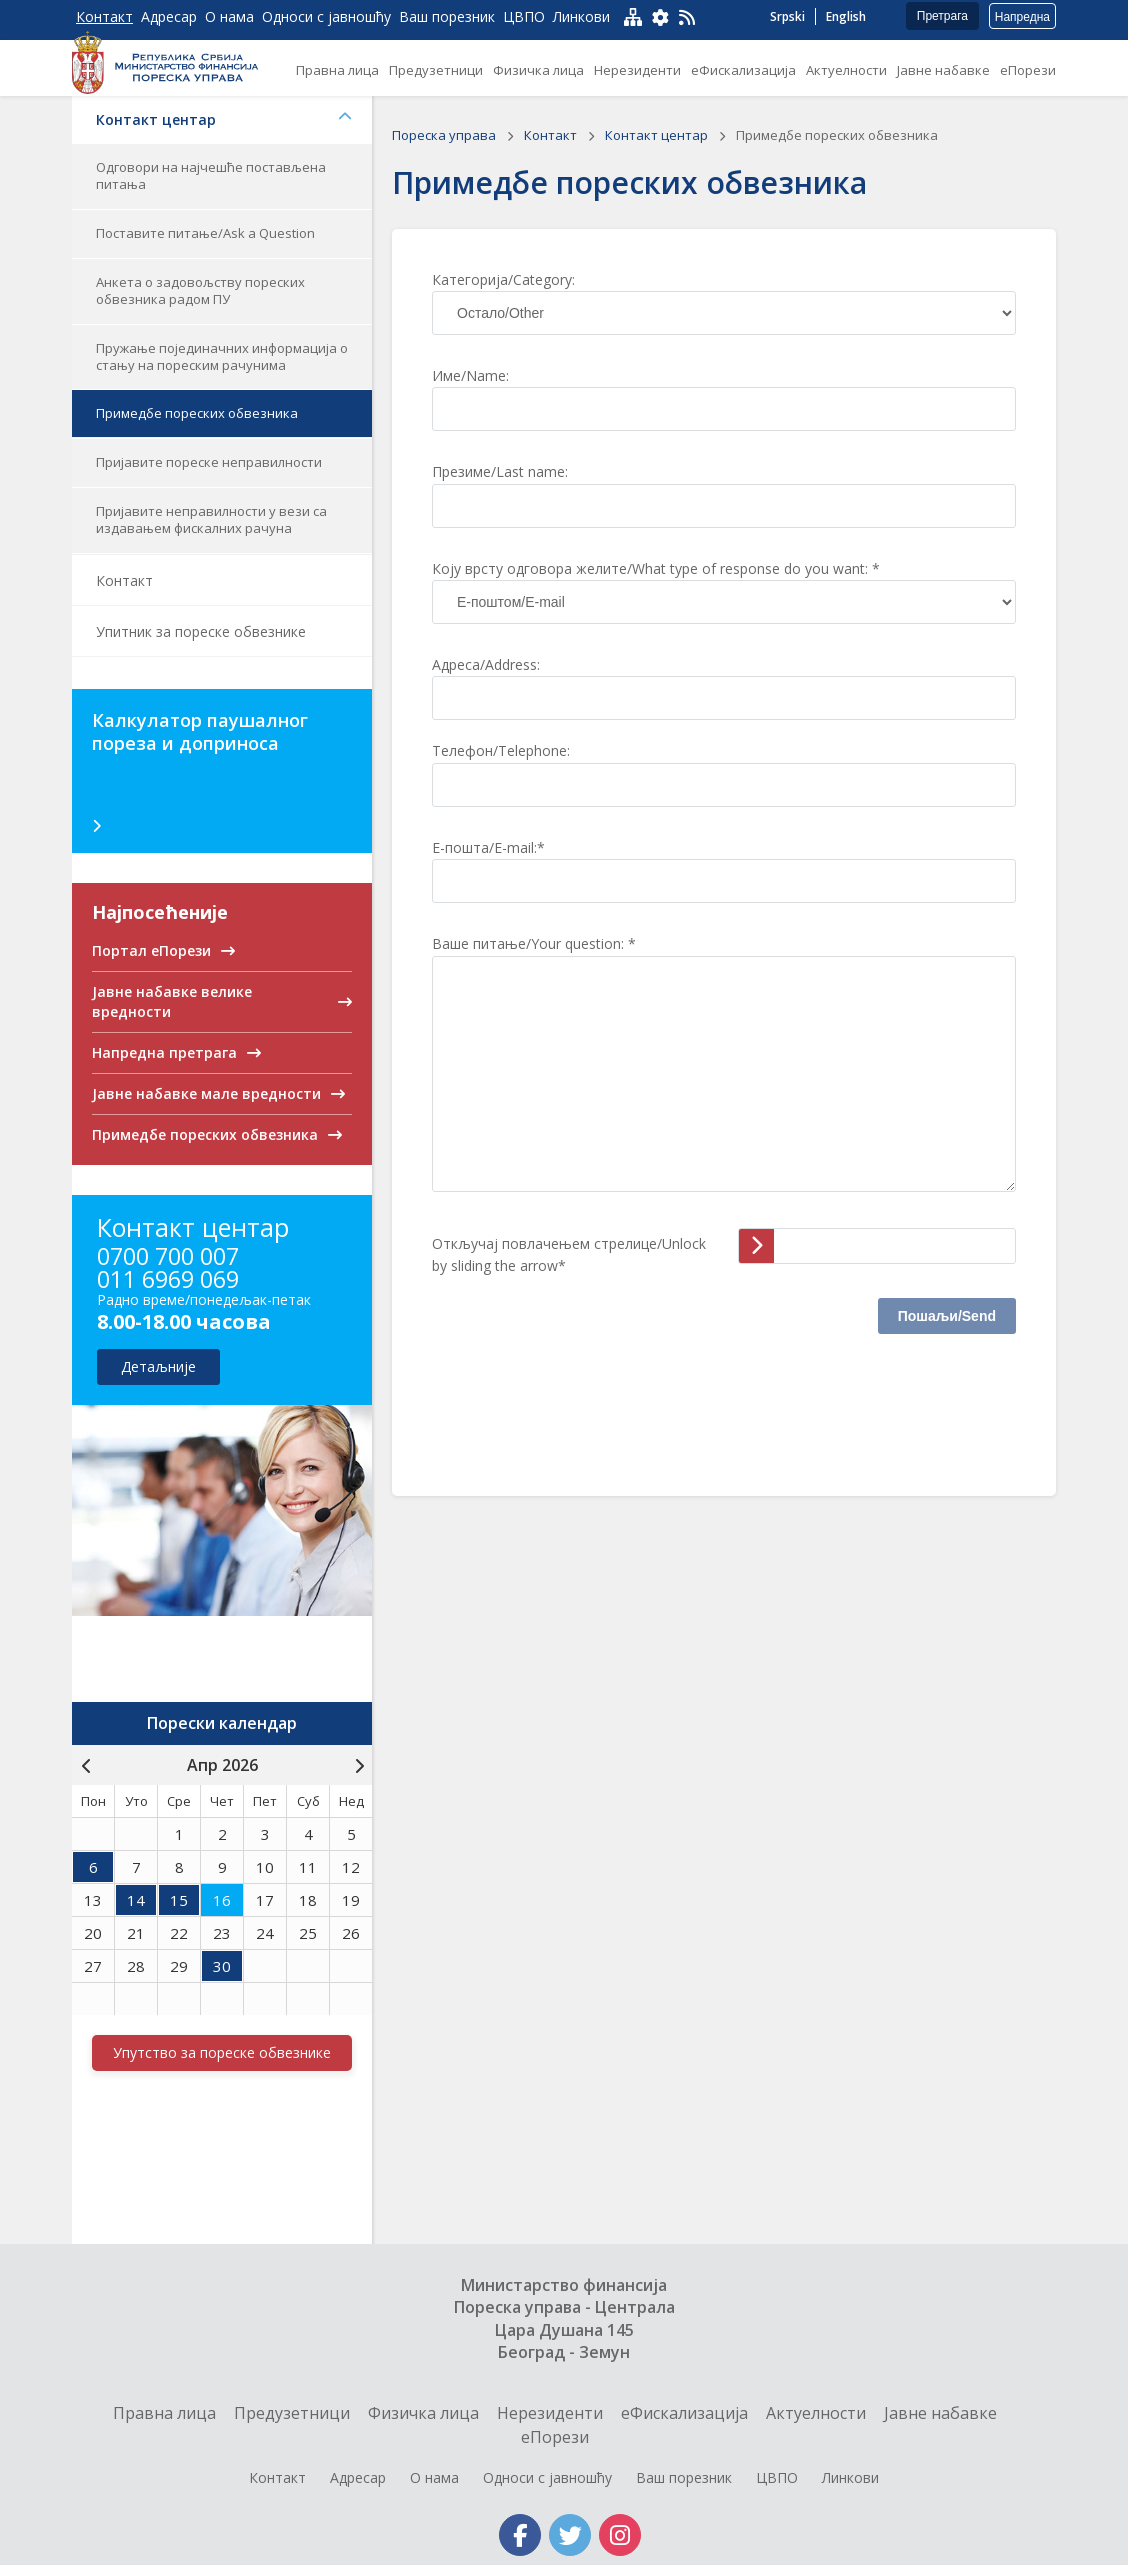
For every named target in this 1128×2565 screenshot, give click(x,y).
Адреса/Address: (486, 664)
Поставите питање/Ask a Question (205, 233)
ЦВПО (777, 2477)
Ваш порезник (684, 2477)
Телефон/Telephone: (501, 750)
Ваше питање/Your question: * (534, 943)
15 (179, 1900)
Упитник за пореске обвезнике (201, 631)
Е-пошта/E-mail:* (488, 847)
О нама (434, 2477)
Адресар (358, 2477)
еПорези (555, 2437)
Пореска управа (445, 135)
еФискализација (684, 2413)
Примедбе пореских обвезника (197, 413)
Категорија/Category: (503, 279)
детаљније (158, 1366)
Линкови (850, 2477)
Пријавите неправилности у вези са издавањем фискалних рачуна (211, 519)
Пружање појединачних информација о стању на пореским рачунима (222, 356)
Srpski (787, 16)
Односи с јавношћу (547, 2477)
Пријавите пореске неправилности (209, 462)
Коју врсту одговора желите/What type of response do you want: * (656, 568)
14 (136, 1900)
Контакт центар (224, 119)
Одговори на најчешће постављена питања (211, 175)
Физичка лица (423, 2413)
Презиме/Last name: (500, 471)
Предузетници (292, 2413)
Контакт (124, 580)
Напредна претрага (1022, 19)
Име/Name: (470, 375)
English (846, 16)
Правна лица (164, 2413)
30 (222, 1966)
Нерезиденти (550, 2413)
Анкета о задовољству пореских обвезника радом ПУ (200, 290)
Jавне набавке (940, 2413)
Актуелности (816, 2413)
